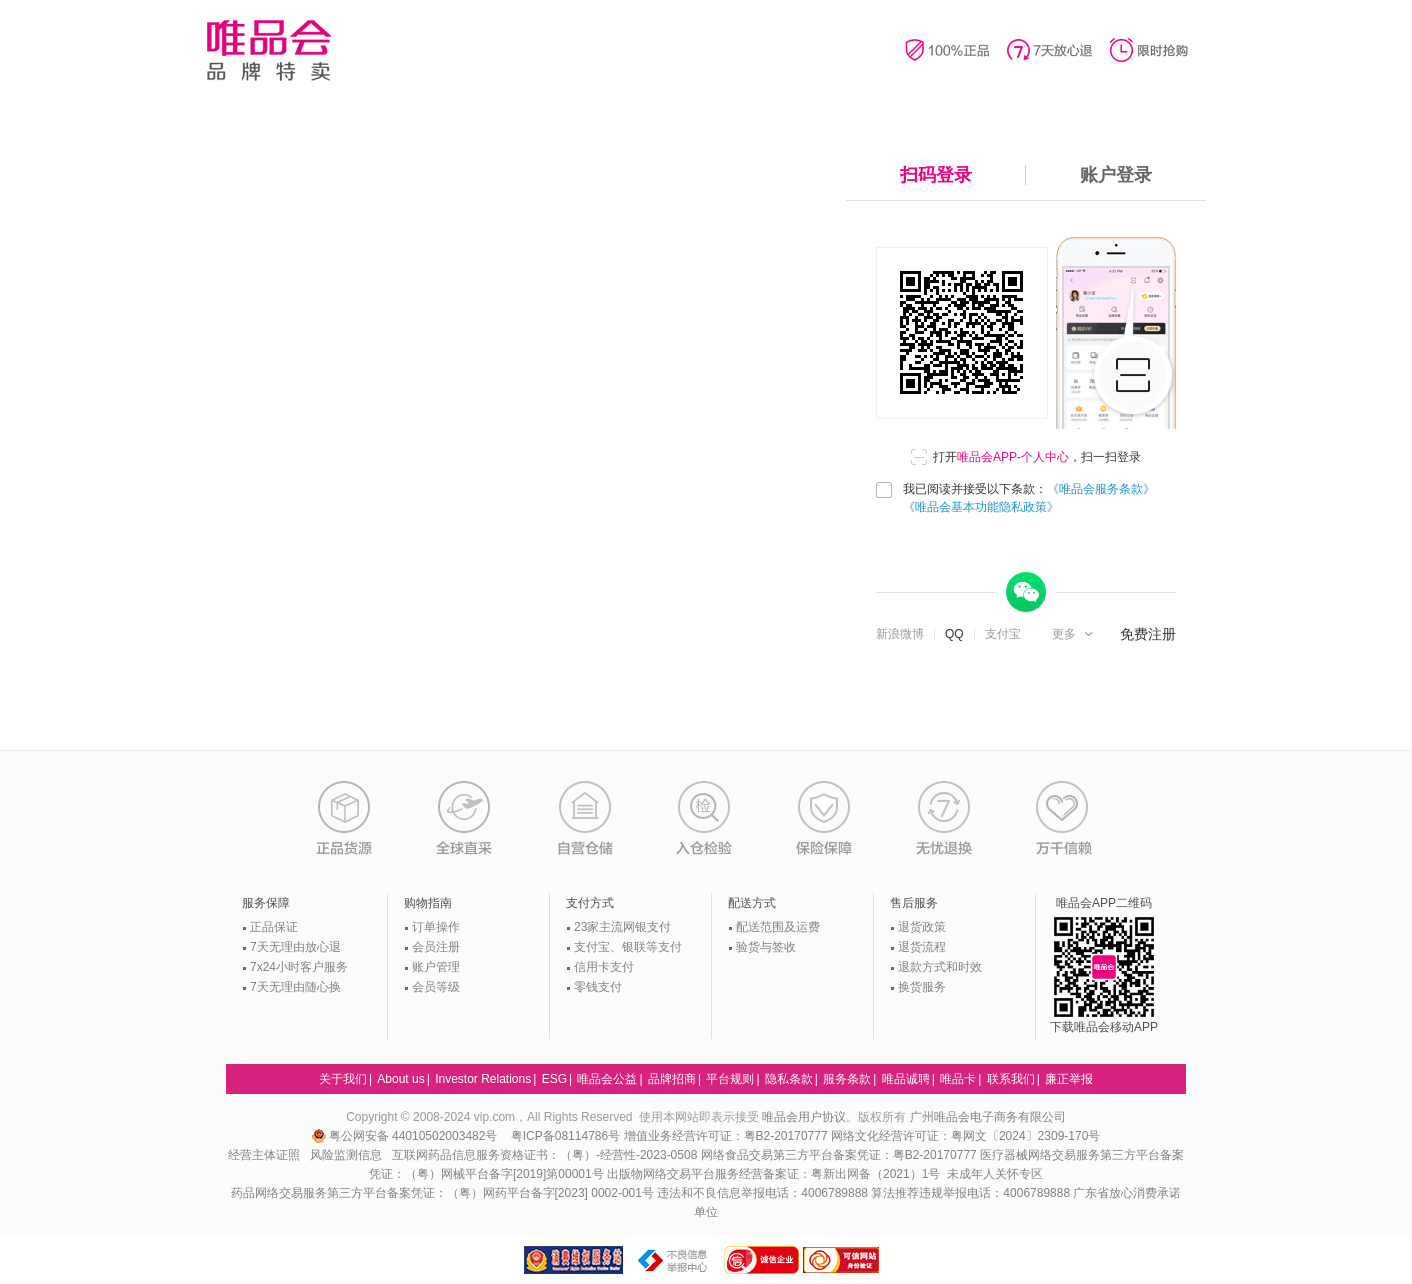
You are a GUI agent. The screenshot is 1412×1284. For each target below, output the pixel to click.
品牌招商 (672, 1079)
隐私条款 (789, 1079)
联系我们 (1011, 1079)
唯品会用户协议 (804, 1117)
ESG (554, 1079)
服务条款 (847, 1079)
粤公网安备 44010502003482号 (406, 1136)
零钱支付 (598, 987)
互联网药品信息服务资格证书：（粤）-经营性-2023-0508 (544, 1155)
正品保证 (274, 927)
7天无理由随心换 (295, 987)
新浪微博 (900, 634)
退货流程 (922, 947)
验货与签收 (766, 947)
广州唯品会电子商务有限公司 (988, 1117)
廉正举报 (1069, 1079)
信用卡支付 (604, 967)
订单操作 (436, 927)
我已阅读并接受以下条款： (1029, 498)
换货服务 (922, 987)
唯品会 (268, 50)
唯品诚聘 (906, 1079)
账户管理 (436, 967)
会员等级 (436, 987)
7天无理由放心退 (295, 947)
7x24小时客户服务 (299, 967)
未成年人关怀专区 (995, 1174)
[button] (1074, 634)
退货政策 (922, 927)
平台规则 (730, 1079)
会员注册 (436, 947)
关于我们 (343, 1079)
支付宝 (1003, 634)
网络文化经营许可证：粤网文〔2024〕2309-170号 (965, 1136)
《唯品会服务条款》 (1101, 489)
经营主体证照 (264, 1155)
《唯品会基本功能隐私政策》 (981, 507)
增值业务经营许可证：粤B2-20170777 (727, 1136)
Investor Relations (483, 1079)
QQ (954, 634)
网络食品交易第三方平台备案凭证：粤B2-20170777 (840, 1155)
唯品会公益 (607, 1079)
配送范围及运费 (778, 927)
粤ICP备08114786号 (565, 1136)
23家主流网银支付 (622, 927)
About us (400, 1079)
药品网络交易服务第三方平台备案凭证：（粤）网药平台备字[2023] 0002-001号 (442, 1193)
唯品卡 (958, 1079)
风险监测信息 (346, 1155)
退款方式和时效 (940, 967)
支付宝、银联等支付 (628, 947)
